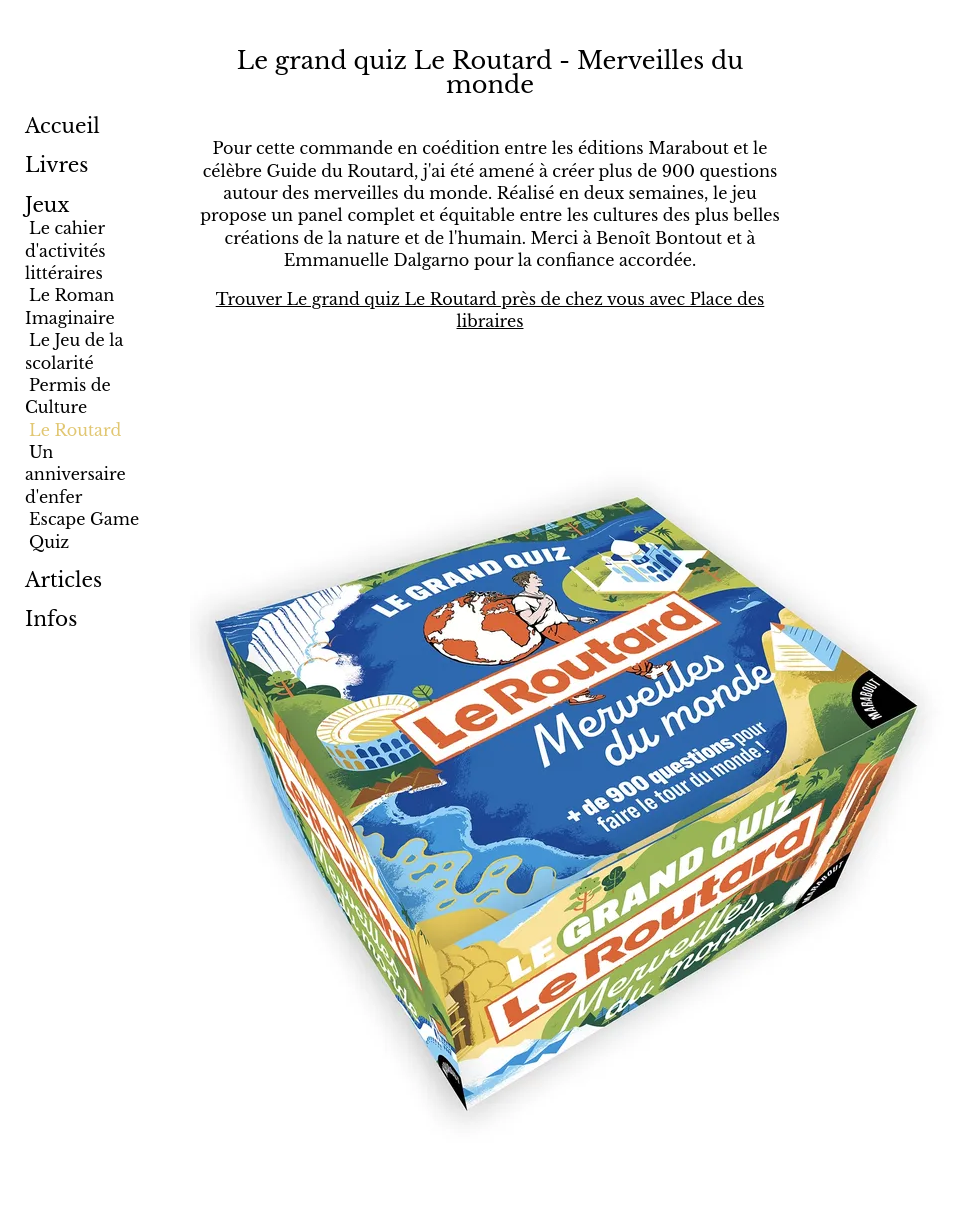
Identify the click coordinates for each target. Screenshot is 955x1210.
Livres (56, 165)
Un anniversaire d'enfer (75, 474)
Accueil (62, 126)
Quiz (49, 542)
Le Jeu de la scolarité (74, 351)
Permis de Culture (68, 396)
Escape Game (84, 519)
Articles (63, 580)
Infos (51, 619)
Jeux (47, 205)
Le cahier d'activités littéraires (65, 250)
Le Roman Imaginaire (70, 306)
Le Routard (75, 430)
